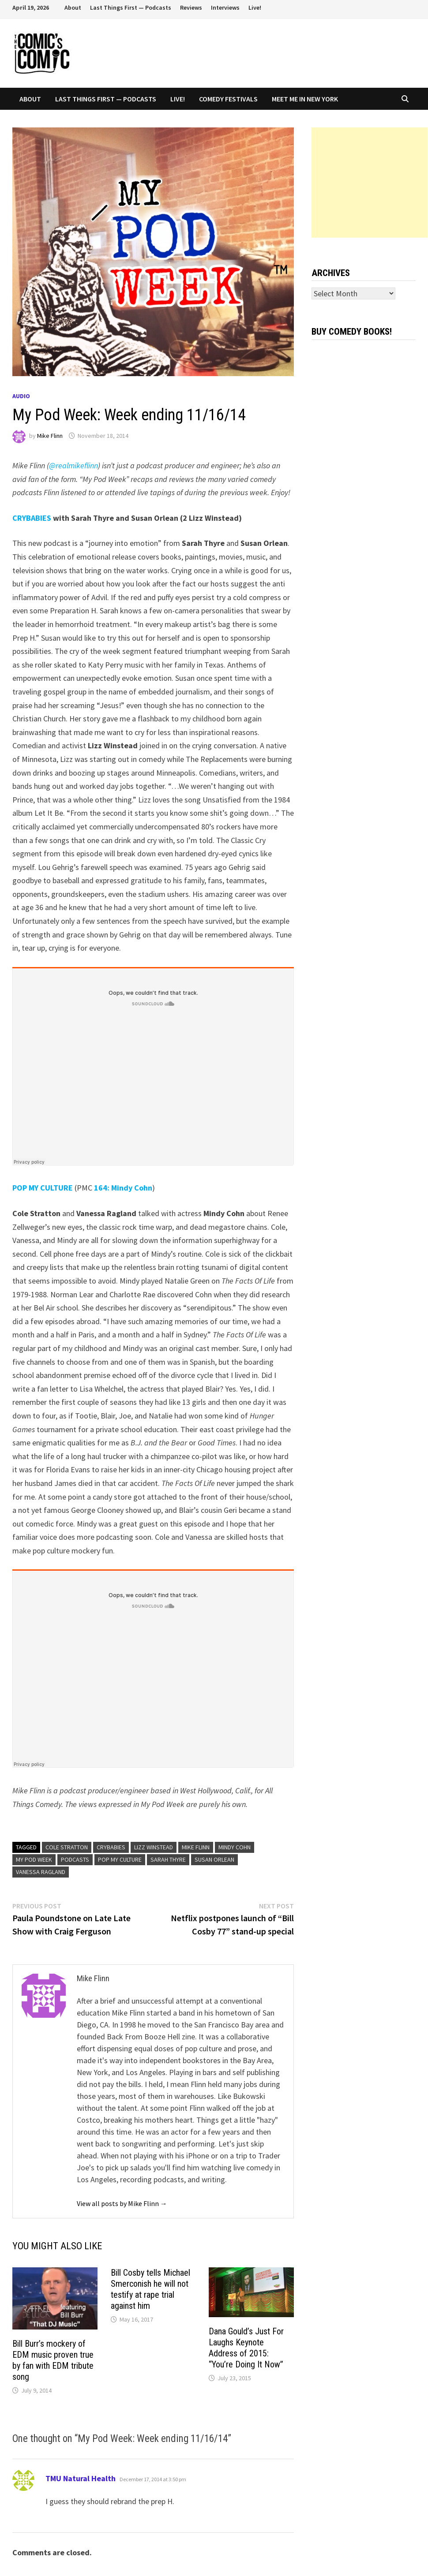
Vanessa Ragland (40, 1872)
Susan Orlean (214, 1859)
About (72, 7)
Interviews (225, 7)
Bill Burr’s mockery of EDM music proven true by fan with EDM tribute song (53, 2360)
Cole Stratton (66, 1847)
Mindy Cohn (234, 1847)
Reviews (191, 7)
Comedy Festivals (228, 98)
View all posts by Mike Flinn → (122, 2203)
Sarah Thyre (168, 1859)
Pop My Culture (120, 1859)
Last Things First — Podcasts (130, 7)
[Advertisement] (370, 182)
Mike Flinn (50, 436)
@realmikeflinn (73, 465)
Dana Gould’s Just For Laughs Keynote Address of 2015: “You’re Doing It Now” (246, 2348)
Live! (254, 7)
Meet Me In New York (305, 98)
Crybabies (111, 1847)
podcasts (75, 1859)
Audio (21, 396)
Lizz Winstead (153, 1847)
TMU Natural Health (80, 2478)
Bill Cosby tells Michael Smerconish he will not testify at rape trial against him (150, 2289)
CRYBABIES (31, 518)
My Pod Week (34, 1859)
